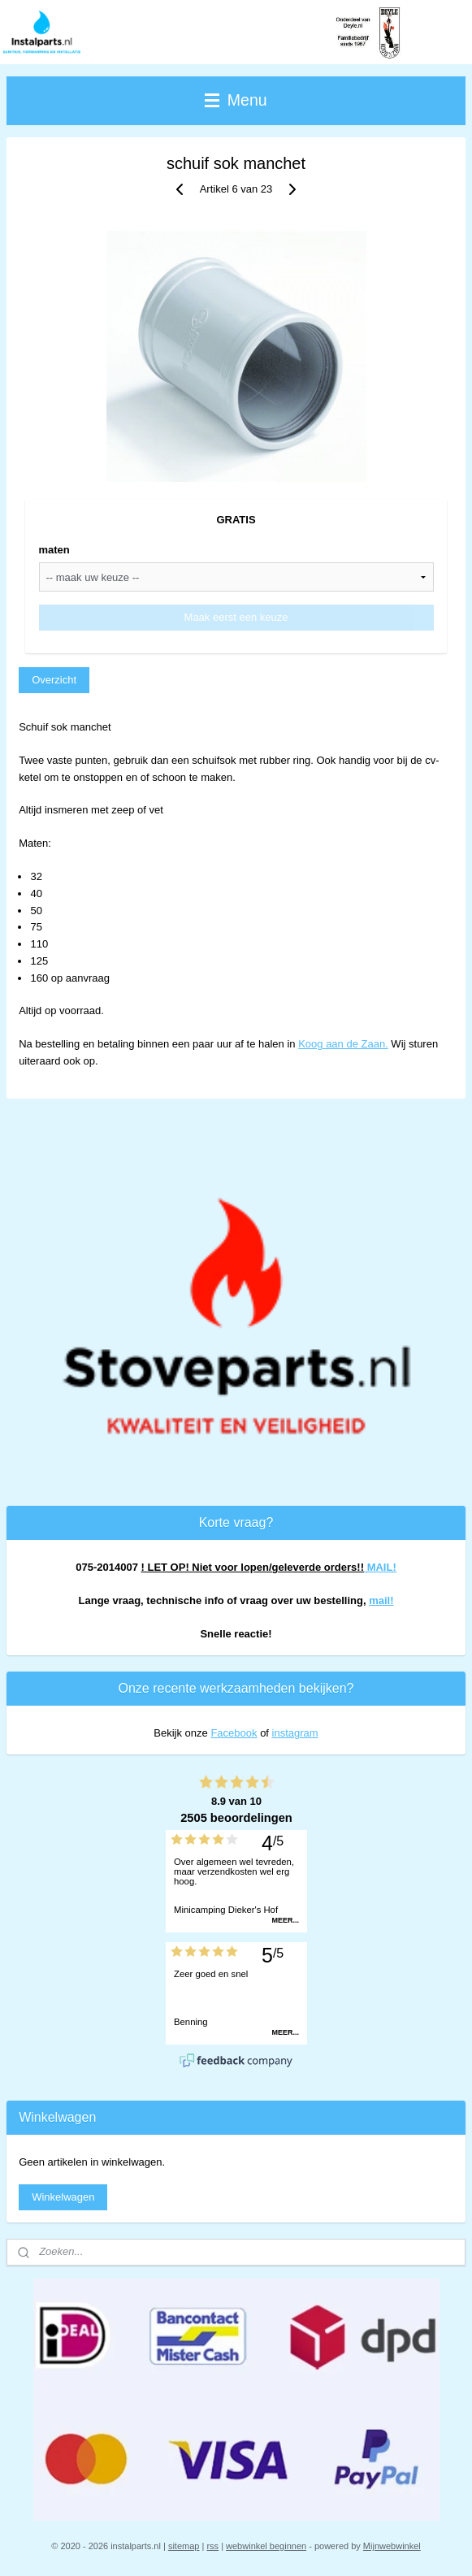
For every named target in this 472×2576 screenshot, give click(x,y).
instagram (295, 1733)
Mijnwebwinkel (392, 2546)
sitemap (184, 2546)
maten (54, 550)
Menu (235, 100)
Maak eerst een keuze (236, 617)
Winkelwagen (63, 2197)
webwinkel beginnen (266, 2546)
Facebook (233, 1733)
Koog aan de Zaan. (343, 1044)
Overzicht (54, 680)
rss (212, 2546)
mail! (381, 1600)
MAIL (380, 1567)
